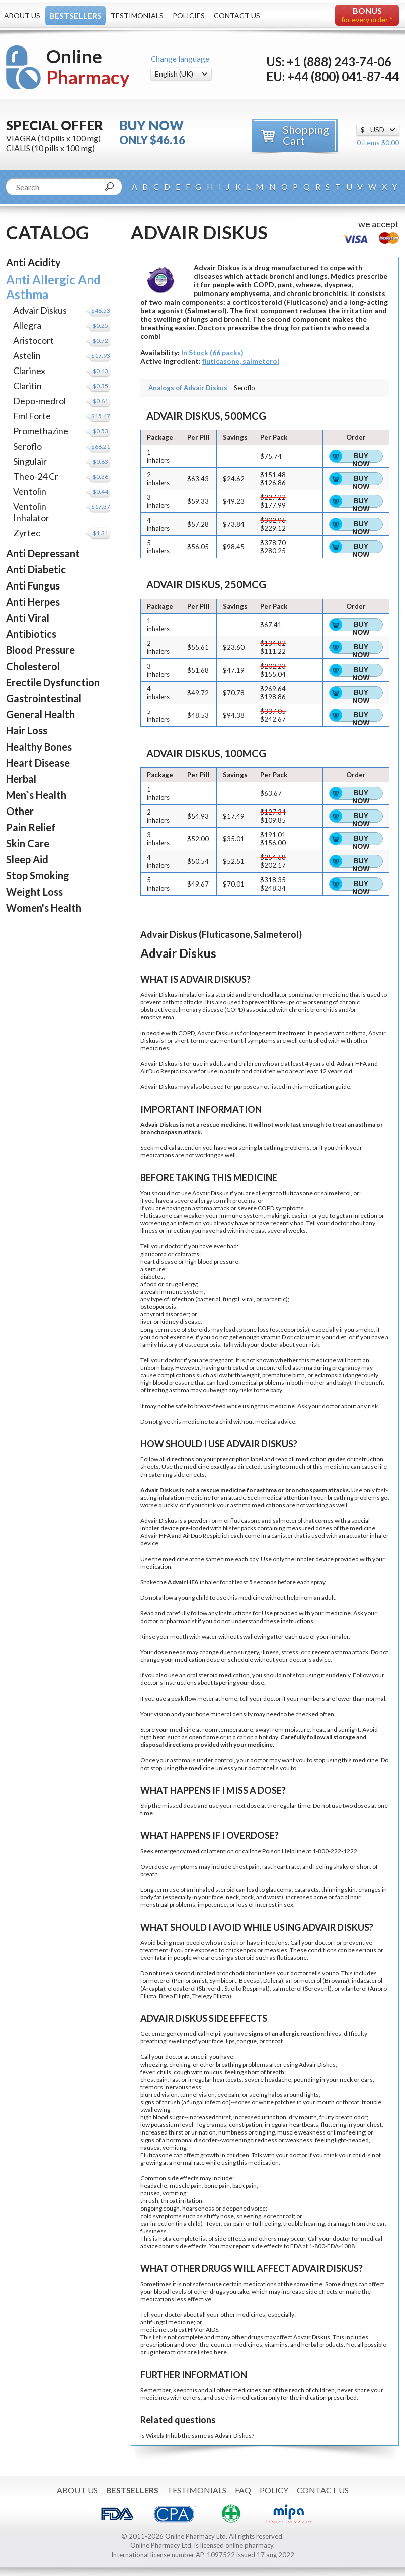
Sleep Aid (27, 859)
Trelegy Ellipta (210, 1996)
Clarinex (29, 370)
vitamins (276, 2344)
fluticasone (298, 1193)
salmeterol (336, 1193)
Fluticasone (156, 1215)
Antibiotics (31, 634)
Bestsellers (75, 15)
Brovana (336, 1980)
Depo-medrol (39, 400)
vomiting (174, 2147)
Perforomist (190, 1980)
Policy (274, 2490)
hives (334, 2033)
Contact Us (237, 15)
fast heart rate (281, 1866)
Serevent (317, 1988)
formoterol (155, 1980)
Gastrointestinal (44, 698)
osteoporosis (158, 1306)
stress (289, 1652)
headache (278, 2079)
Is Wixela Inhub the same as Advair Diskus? (197, 2435)
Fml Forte (32, 415)
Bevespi (250, 1980)
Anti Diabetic (36, 569)
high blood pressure (211, 1261)
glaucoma (153, 1254)
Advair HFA (352, 1063)
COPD (234, 1009)
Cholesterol (33, 666)
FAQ (243, 2490)
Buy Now (360, 457)
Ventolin (29, 491)
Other (20, 811)
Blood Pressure (40, 650)
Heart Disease (38, 763)
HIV (193, 2329)
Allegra (27, 325)
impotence (212, 1904)
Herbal (21, 779)
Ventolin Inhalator (31, 512)
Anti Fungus (33, 585)
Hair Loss (26, 730)
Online (88, 66)
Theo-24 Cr (35, 476)
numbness (232, 2132)
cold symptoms (161, 2216)
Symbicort (222, 1980)
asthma (173, 1002)
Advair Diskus (40, 310)
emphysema (157, 1017)
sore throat (279, 2216)
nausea (150, 2147)
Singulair (30, 461)
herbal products (322, 2344)
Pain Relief (31, 827)
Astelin (27, 355)
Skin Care (27, 843)
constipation (245, 2124)
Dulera (272, 1980)
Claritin (27, 385)
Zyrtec (26, 532)
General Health (40, 714)
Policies (189, 15)
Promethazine (40, 430)
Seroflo (27, 446)
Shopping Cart (306, 135)
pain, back (232, 2185)
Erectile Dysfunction (53, 682)
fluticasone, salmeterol (240, 361)
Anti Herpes (33, 602)
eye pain (228, 2094)
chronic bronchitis (313, 1009)
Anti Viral (27, 618)
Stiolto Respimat (246, 1988)
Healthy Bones (39, 747)
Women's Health (44, 908)
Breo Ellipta (174, 1996)
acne (320, 1897)
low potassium (159, 2124)
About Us (22, 15)
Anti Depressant (43, 553)
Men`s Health (36, 795)
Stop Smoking (37, 875)
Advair (206, 1033)
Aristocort (33, 340)
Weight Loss (34, 892)
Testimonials (137, 15)
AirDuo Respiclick (163, 1071)
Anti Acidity (33, 262)
